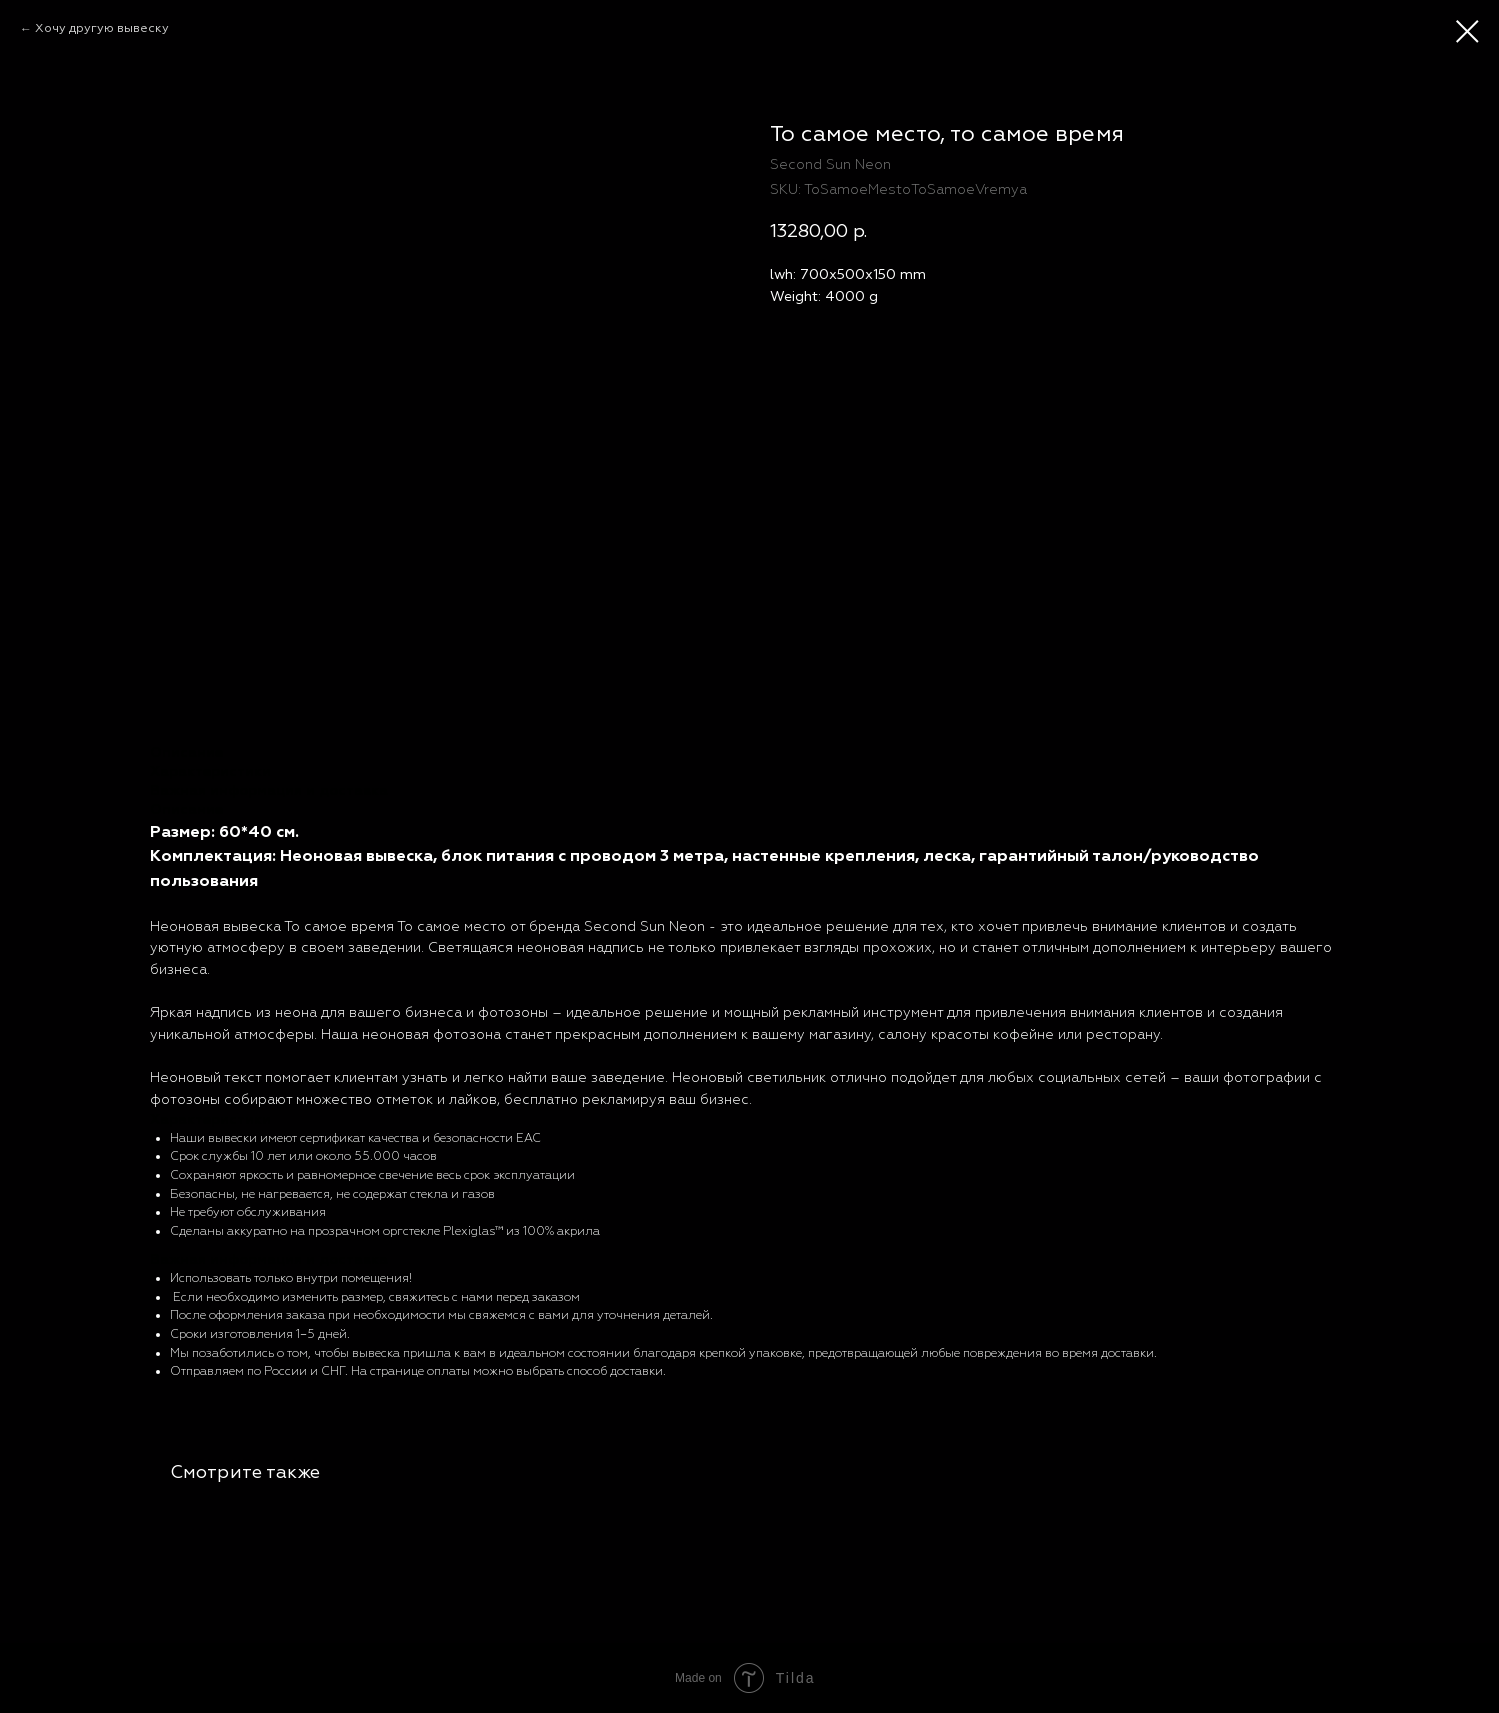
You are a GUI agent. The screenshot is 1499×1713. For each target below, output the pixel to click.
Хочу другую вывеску (102, 28)
